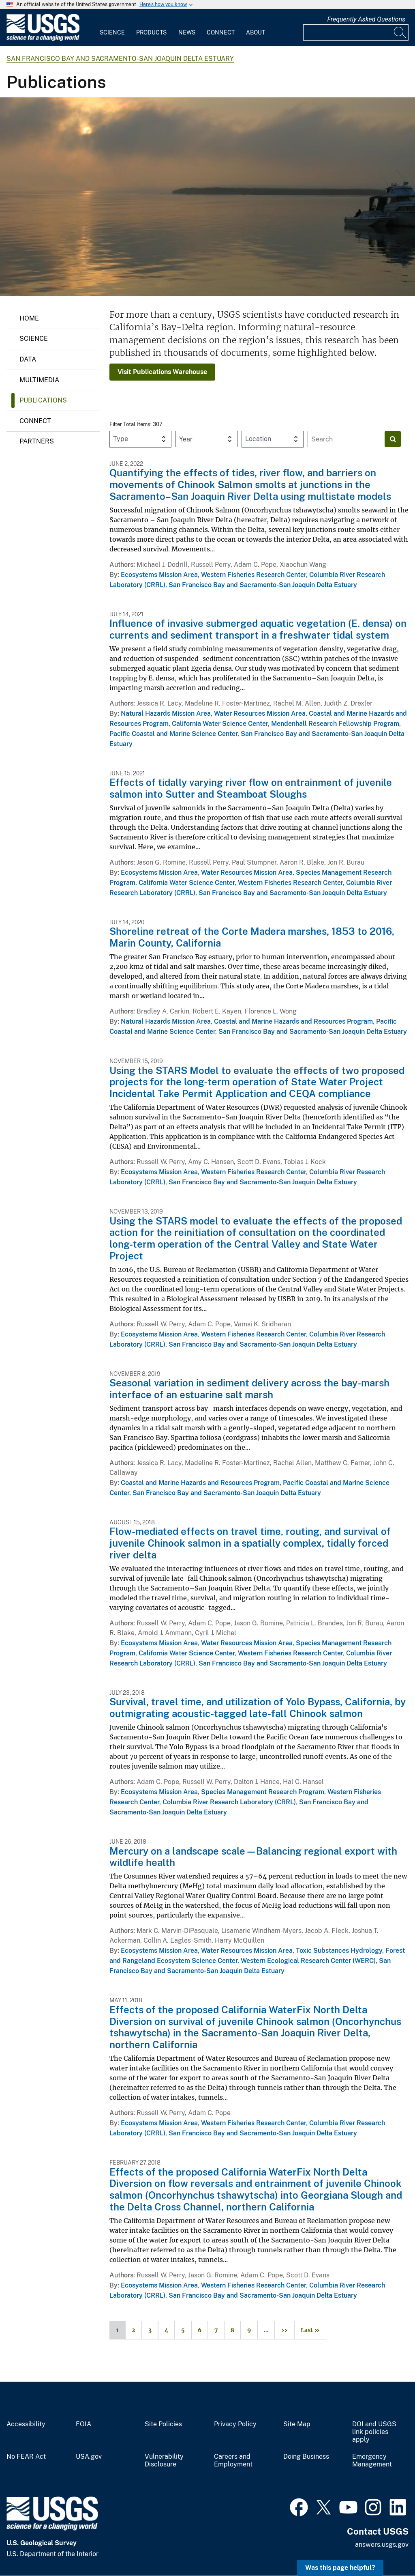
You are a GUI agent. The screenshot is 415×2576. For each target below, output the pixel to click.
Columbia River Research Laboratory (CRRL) (229, 1802)
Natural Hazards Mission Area (166, 713)
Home (29, 318)
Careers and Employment (233, 2460)
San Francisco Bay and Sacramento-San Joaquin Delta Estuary (120, 58)
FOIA (83, 2424)
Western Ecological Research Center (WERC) (308, 1961)
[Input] (356, 32)
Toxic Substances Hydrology (339, 1950)
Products (151, 32)
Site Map (296, 2424)
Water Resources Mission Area (260, 713)
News (186, 32)
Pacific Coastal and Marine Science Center (173, 734)
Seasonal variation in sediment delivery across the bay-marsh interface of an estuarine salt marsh (249, 1388)
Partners (36, 441)
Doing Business (306, 2456)
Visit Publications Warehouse (162, 372)
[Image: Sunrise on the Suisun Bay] (207, 196)
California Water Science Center (220, 723)
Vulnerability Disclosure (164, 2460)
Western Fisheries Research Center (253, 575)
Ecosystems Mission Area (159, 575)
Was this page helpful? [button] (340, 2568)
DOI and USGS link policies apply (374, 2432)
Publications (43, 400)
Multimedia (39, 380)
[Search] (400, 32)
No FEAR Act (26, 2456)
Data (27, 359)
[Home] (42, 39)
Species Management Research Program (262, 1792)
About (255, 32)
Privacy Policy (235, 2424)
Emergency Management (372, 2460)
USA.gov (89, 2456)
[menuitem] (112, 27)
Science (112, 32)
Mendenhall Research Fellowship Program (335, 723)
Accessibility (25, 2424)
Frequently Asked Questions (366, 19)
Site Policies (163, 2424)
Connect (221, 32)
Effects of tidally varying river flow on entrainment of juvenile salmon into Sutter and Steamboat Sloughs (250, 788)
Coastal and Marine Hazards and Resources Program (293, 1021)
